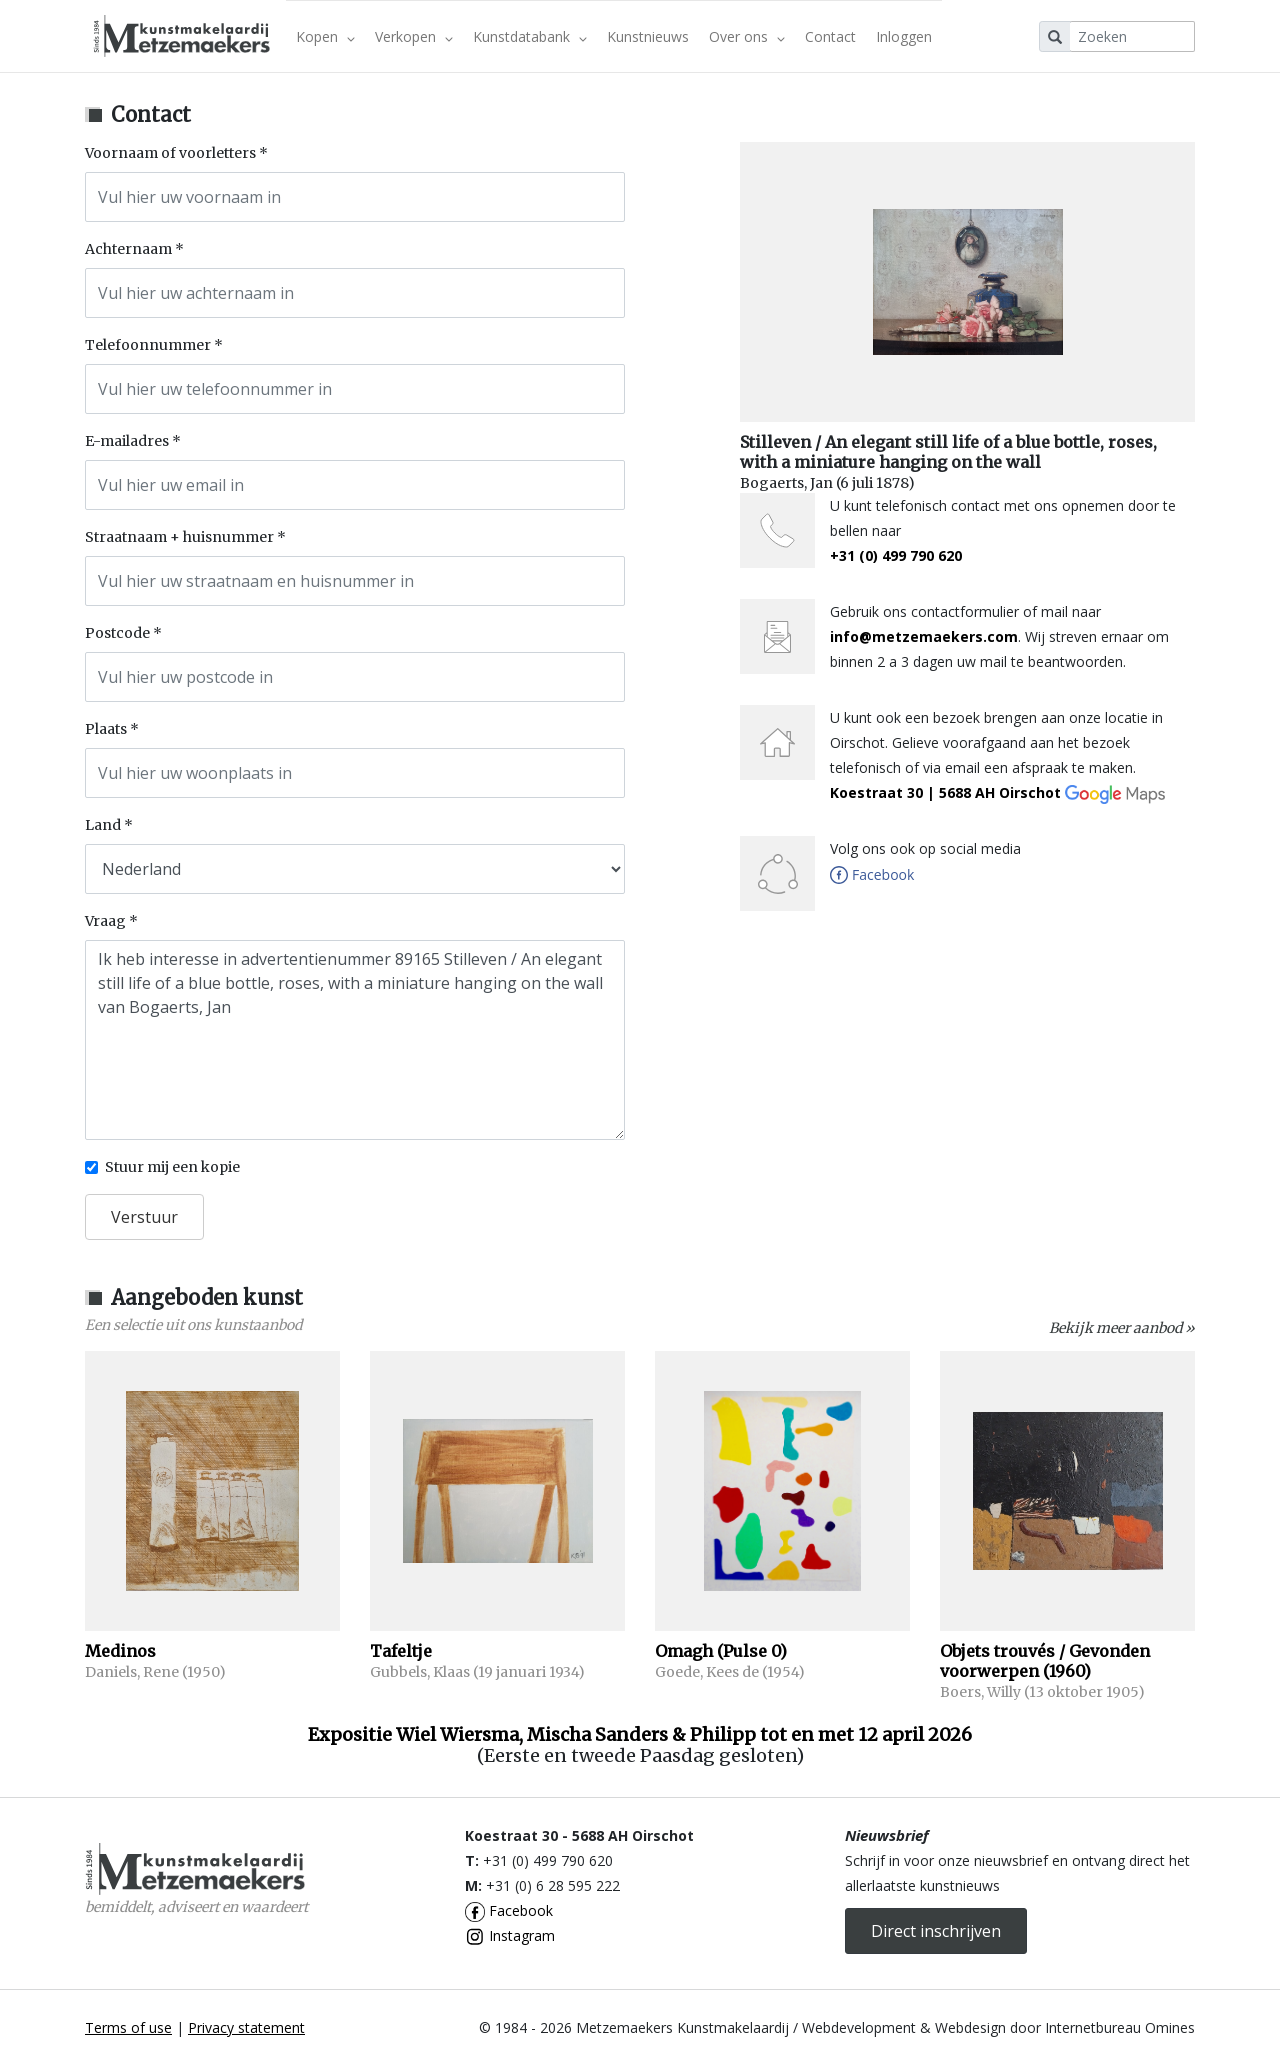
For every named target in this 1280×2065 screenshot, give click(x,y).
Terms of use (128, 2027)
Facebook (509, 1910)
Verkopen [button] (414, 36)
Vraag (105, 921)
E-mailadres (127, 441)
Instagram (510, 1935)
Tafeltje (401, 1651)
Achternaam (128, 249)
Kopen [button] (325, 36)
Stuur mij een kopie (172, 1167)
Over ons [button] (747, 36)
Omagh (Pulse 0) (721, 1651)
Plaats (106, 729)
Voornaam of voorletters (170, 153)
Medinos (120, 1651)
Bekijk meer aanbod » (1122, 1328)
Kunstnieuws (648, 36)
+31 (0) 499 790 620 (896, 555)
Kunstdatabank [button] (530, 36)
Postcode (117, 633)
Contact (830, 36)
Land (103, 825)
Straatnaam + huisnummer (179, 537)
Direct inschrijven (936, 1931)
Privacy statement (246, 2027)
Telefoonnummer (148, 345)
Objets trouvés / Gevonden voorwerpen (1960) (1045, 1661)
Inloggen (904, 36)
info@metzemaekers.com (924, 636)
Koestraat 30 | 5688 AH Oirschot (997, 792)
